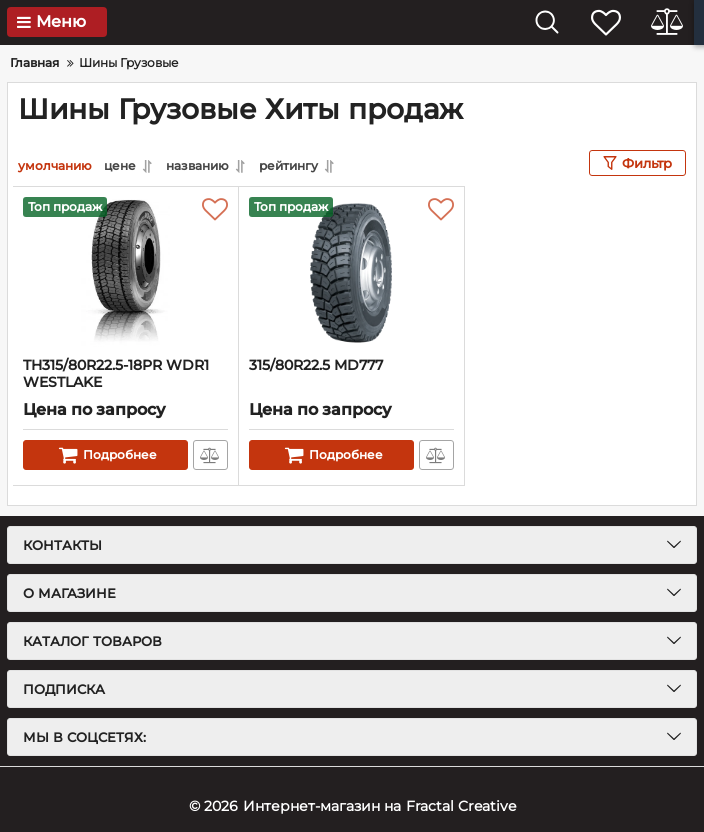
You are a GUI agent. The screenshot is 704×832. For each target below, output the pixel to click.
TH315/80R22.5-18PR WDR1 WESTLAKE (116, 374)
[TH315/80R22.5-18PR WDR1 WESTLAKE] (125, 272)
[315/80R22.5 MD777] (351, 272)
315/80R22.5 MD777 (316, 365)
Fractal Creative (461, 806)
